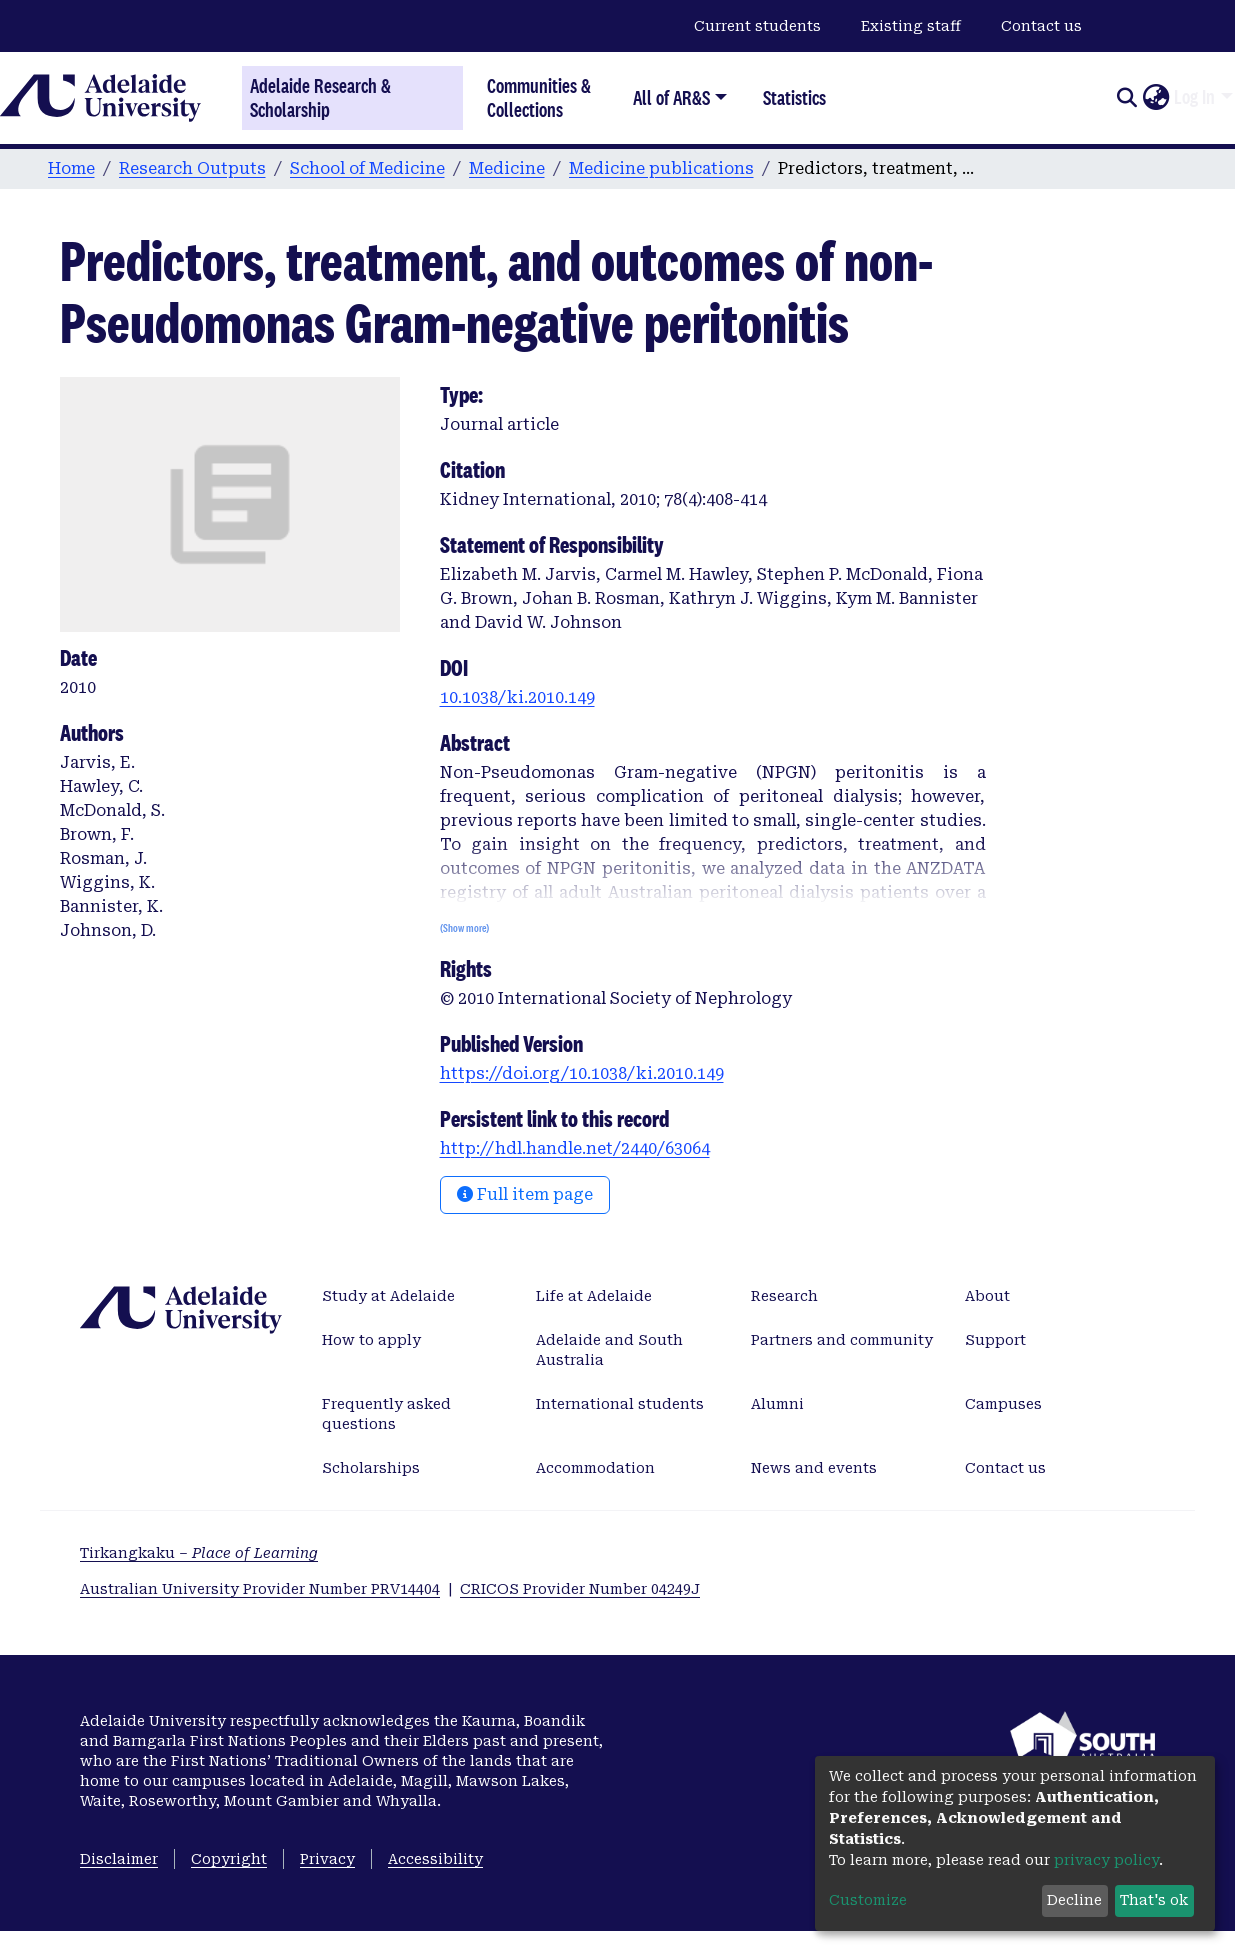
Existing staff (911, 26)
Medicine (507, 168)
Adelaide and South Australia (609, 1350)
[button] (1155, 98)
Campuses (1003, 1404)
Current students (757, 26)
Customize (868, 1900)
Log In (1194, 97)
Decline (1074, 1900)
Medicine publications (661, 168)
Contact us (1041, 26)
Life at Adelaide (594, 1296)
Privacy (327, 1859)
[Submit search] (1126, 98)
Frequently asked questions (386, 1414)
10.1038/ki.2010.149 (517, 697)
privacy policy (1106, 1860)
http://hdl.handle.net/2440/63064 (575, 1148)
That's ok (1154, 1900)
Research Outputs (192, 168)
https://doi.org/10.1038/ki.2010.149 (582, 1073)
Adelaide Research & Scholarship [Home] (320, 98)
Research (784, 1296)
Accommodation (595, 1468)
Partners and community (842, 1340)
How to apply (371, 1340)
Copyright (229, 1859)
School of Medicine (367, 168)
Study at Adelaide (388, 1296)
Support (995, 1340)
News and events (814, 1468)
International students (620, 1404)
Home (71, 168)
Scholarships (371, 1468)
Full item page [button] (525, 1194)
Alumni (777, 1404)
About (987, 1296)
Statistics (794, 97)
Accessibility (435, 1859)
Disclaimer (119, 1859)
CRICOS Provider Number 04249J (580, 1589)
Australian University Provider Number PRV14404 (260, 1589)
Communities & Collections (539, 97)
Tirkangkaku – (199, 1553)
